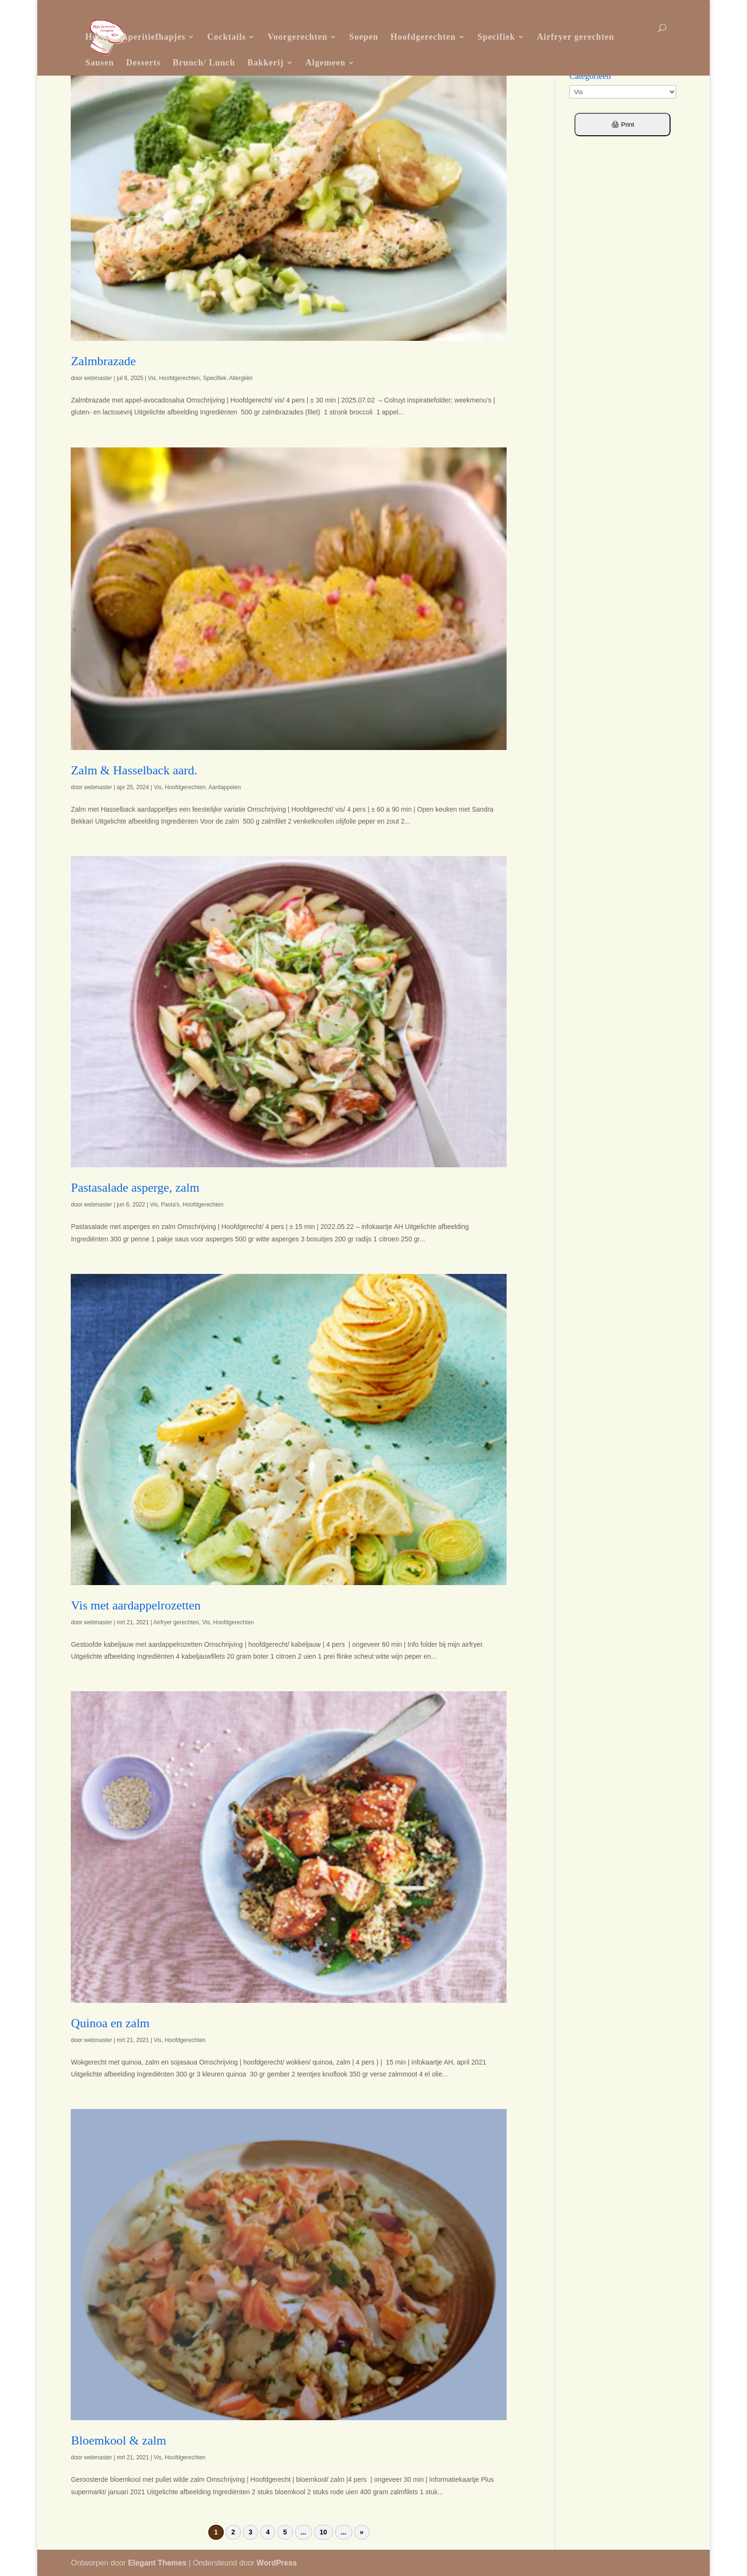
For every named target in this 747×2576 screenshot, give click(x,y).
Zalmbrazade (103, 361)
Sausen (99, 62)
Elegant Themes (157, 2563)
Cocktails (226, 37)
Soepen (363, 37)
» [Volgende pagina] (362, 2532)
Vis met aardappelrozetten (135, 1605)
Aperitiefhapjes (153, 37)
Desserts (143, 62)
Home (97, 37)
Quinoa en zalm (110, 2023)
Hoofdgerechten (423, 37)
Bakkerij (266, 62)
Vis (152, 378)
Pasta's (170, 1204)
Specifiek (496, 37)
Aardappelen (224, 787)
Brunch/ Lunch (204, 62)
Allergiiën (240, 378)
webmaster (98, 378)
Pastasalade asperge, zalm (135, 1188)
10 (323, 2532)
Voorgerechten (297, 37)
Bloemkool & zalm (118, 2440)
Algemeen (325, 62)
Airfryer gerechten (576, 37)
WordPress (277, 2563)
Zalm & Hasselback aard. (134, 770)
